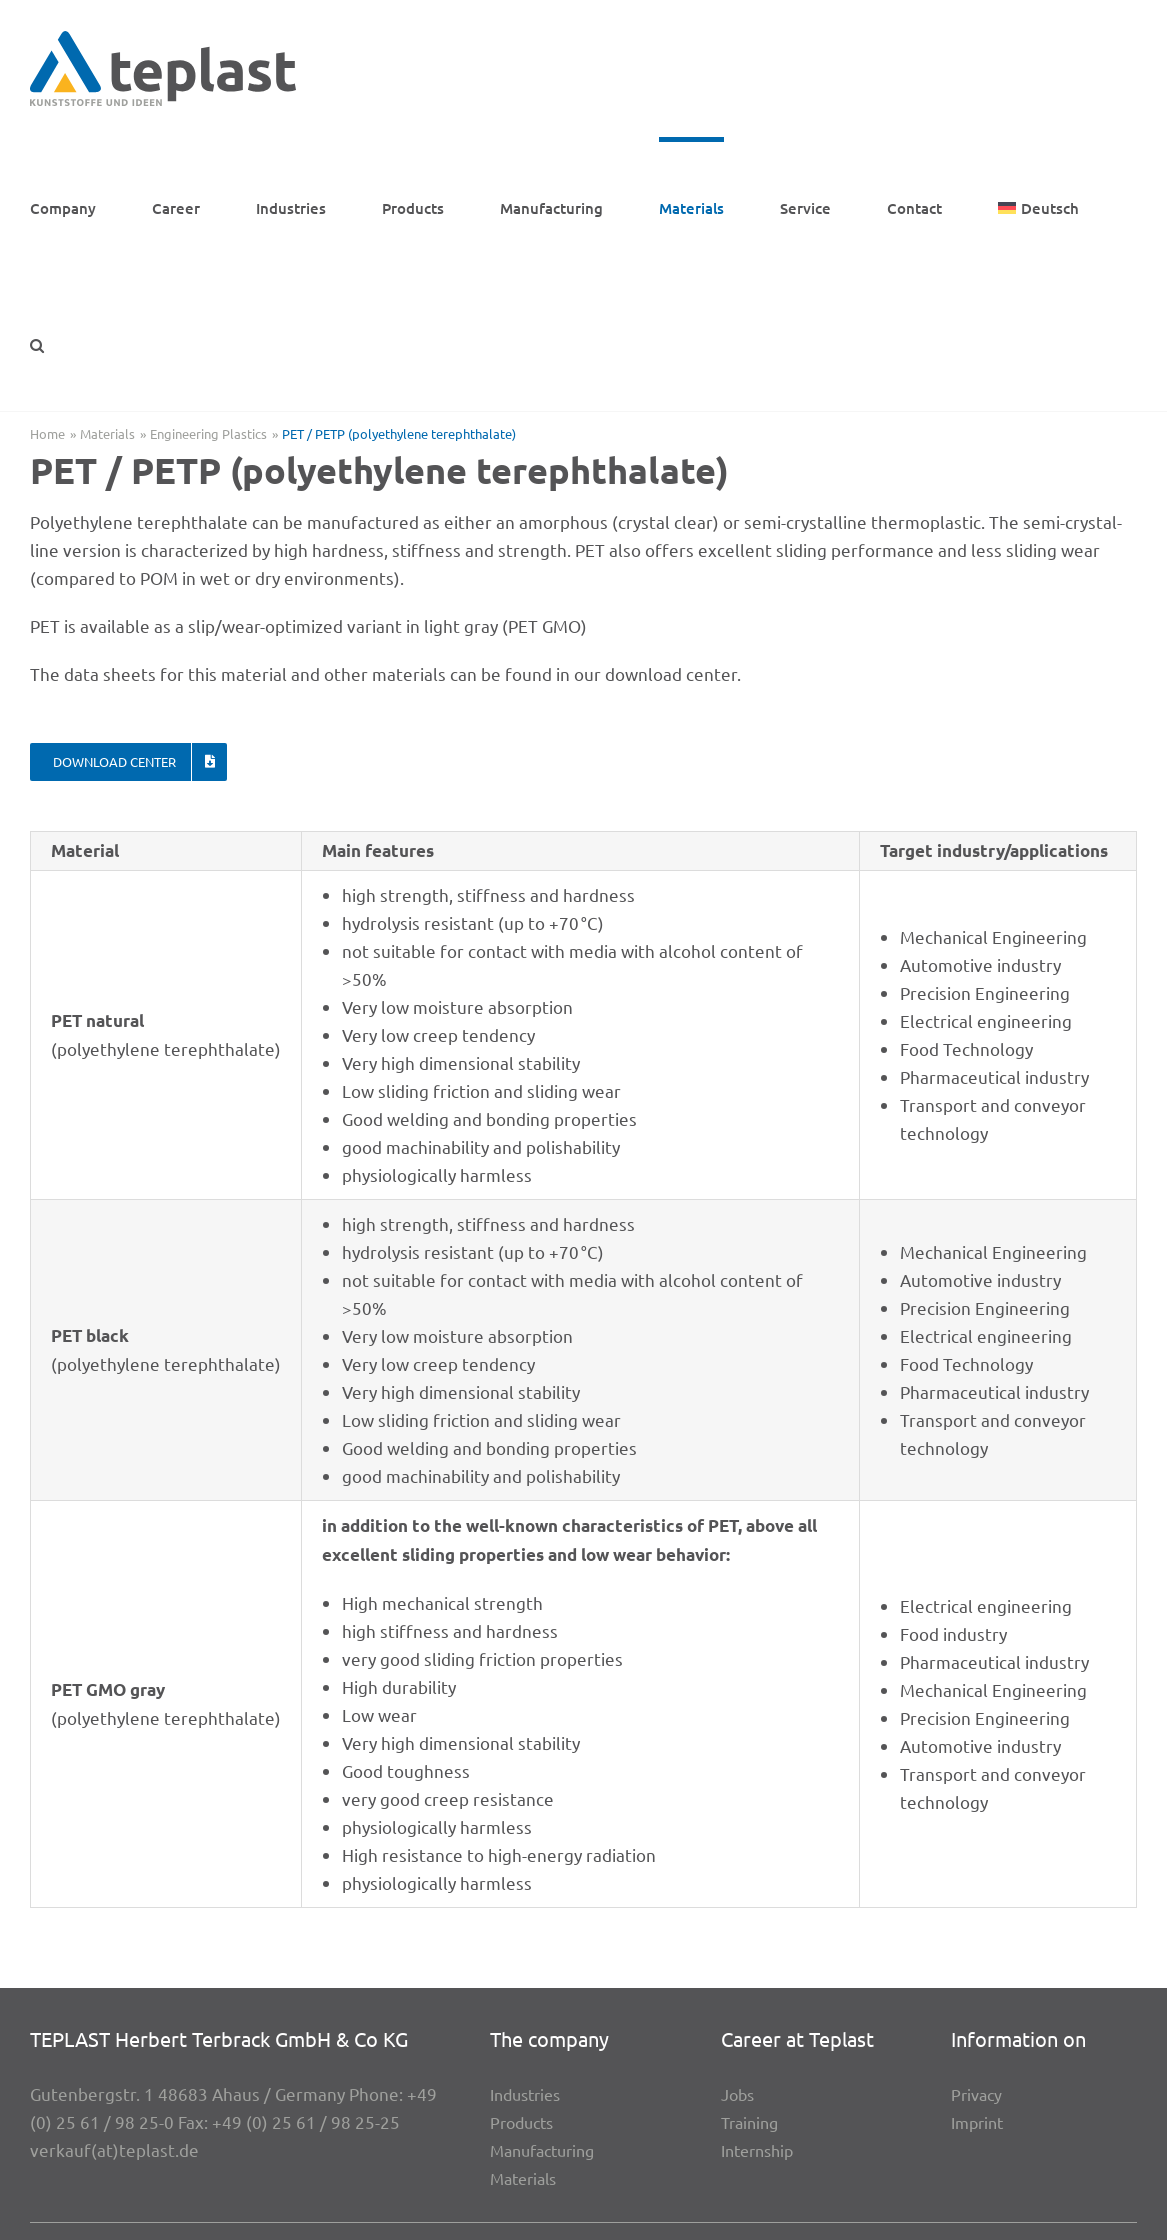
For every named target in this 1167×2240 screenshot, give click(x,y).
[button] (37, 342)
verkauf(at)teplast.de (114, 2149)
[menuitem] (1038, 205)
